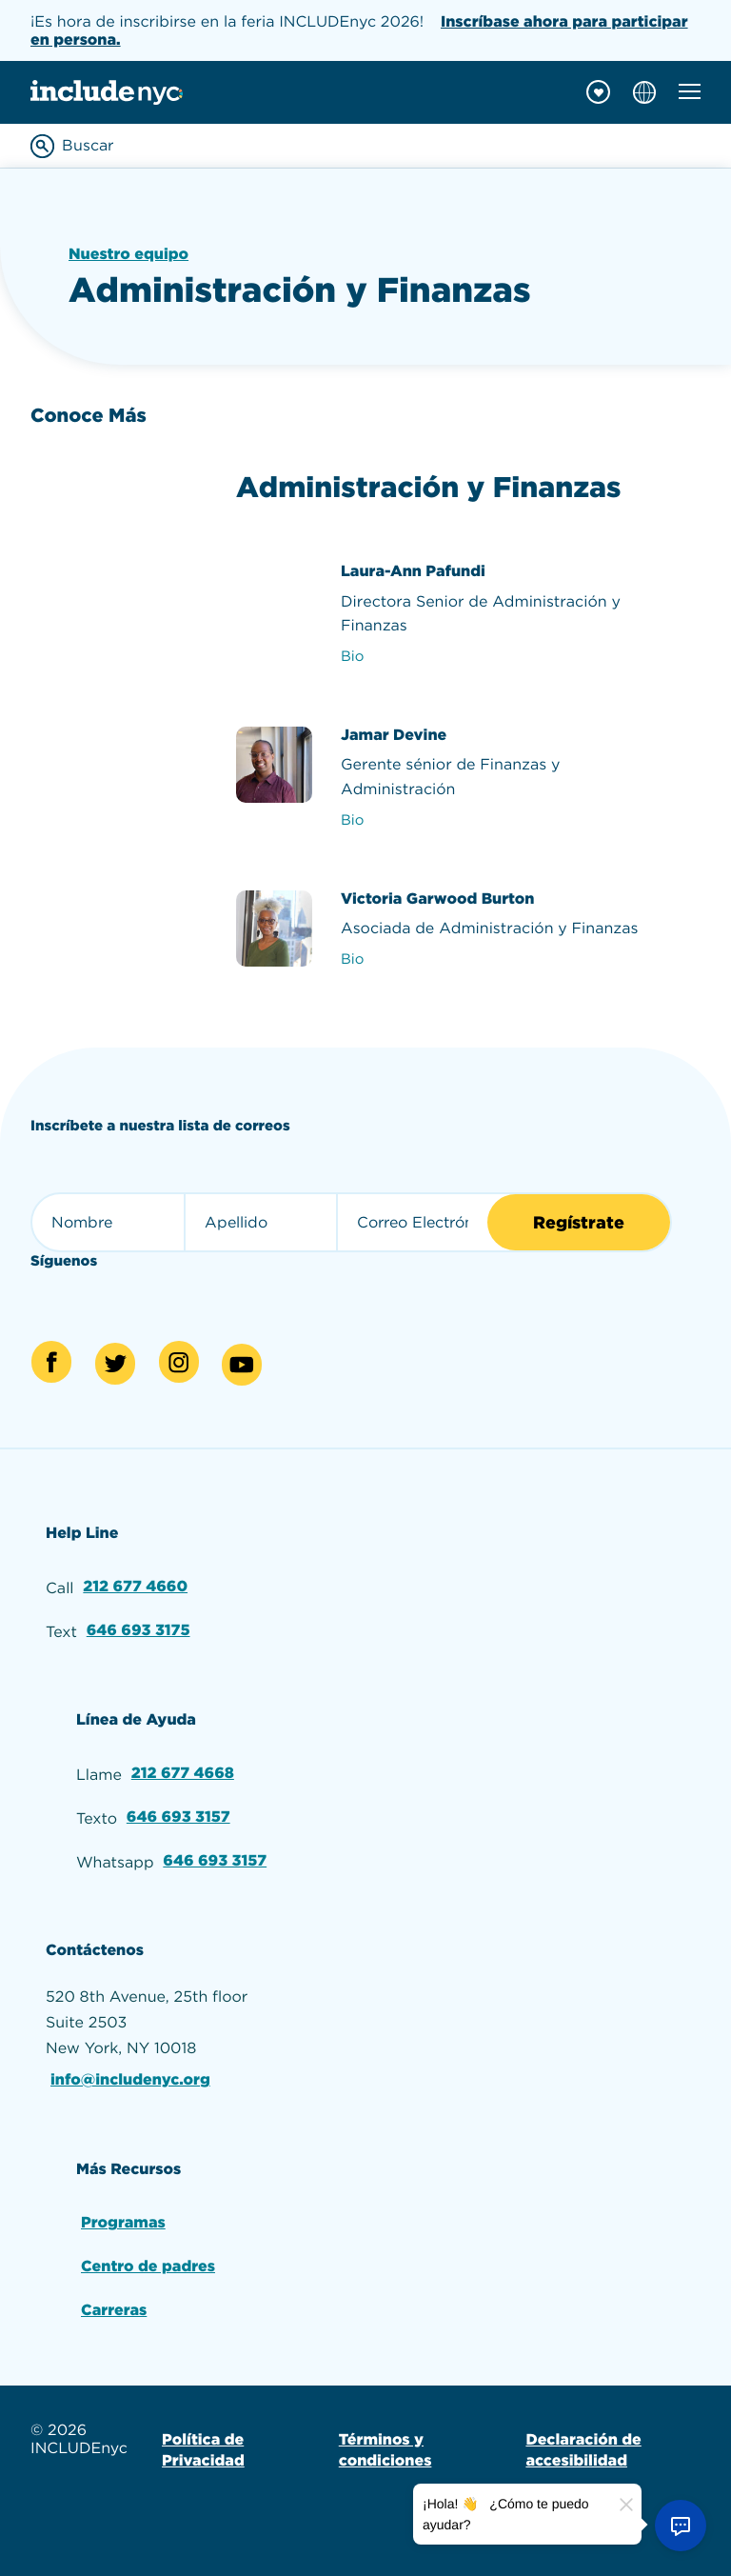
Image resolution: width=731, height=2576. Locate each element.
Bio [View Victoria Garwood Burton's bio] (352, 959)
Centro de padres (148, 2266)
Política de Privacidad (203, 2449)
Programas (123, 2222)
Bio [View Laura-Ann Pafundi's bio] (352, 656)
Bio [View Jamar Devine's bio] (352, 820)
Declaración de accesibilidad (583, 2449)
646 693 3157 (178, 1816)
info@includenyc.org (130, 2079)
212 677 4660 (135, 1586)
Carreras (114, 2310)
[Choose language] (644, 92)
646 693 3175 (138, 1630)
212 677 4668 (182, 1773)
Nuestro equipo (128, 254)
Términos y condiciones (385, 2449)
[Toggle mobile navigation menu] (690, 91)
